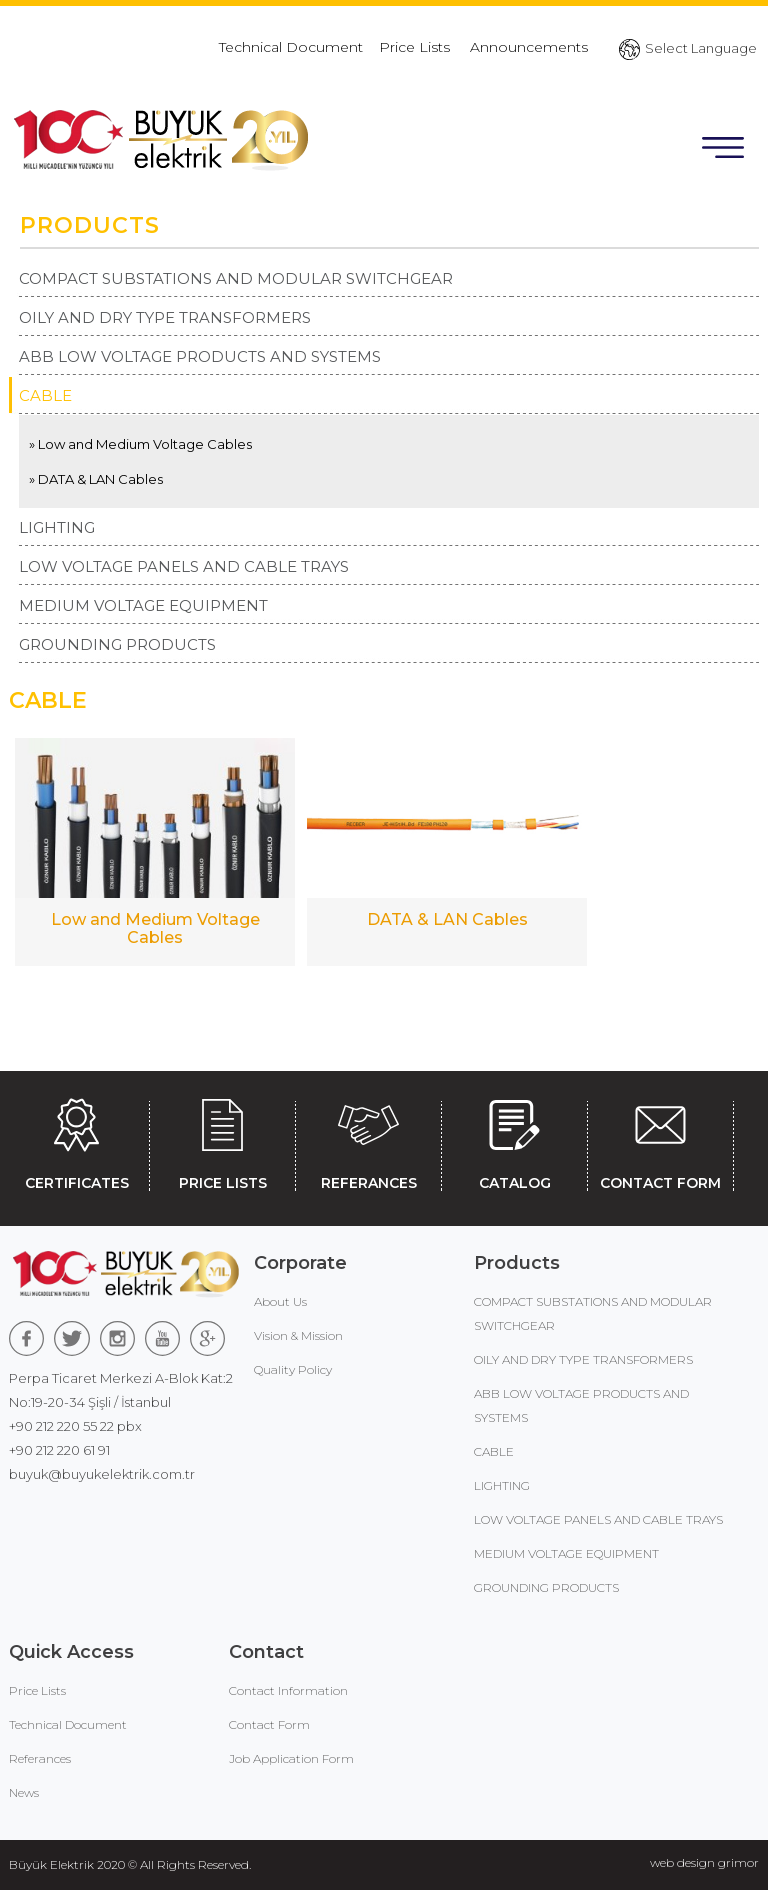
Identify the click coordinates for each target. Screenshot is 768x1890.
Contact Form (269, 1724)
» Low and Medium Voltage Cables (140, 444)
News (24, 1792)
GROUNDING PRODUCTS (117, 644)
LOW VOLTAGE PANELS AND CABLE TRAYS (184, 566)
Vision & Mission (298, 1335)
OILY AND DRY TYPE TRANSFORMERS (165, 317)
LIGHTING (57, 527)
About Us (280, 1301)
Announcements (529, 47)
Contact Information (288, 1690)
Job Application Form (291, 1758)
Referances (40, 1758)
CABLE (45, 395)
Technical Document (291, 47)
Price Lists (416, 47)
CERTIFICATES (76, 1141)
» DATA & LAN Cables (96, 479)
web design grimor (704, 1862)
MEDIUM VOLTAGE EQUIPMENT (143, 605)
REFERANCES (368, 1141)
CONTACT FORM (660, 1141)
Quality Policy (293, 1369)
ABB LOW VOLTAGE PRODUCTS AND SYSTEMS (200, 356)
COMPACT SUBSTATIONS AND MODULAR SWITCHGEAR (236, 278)
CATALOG (514, 1141)
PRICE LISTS (222, 1141)
